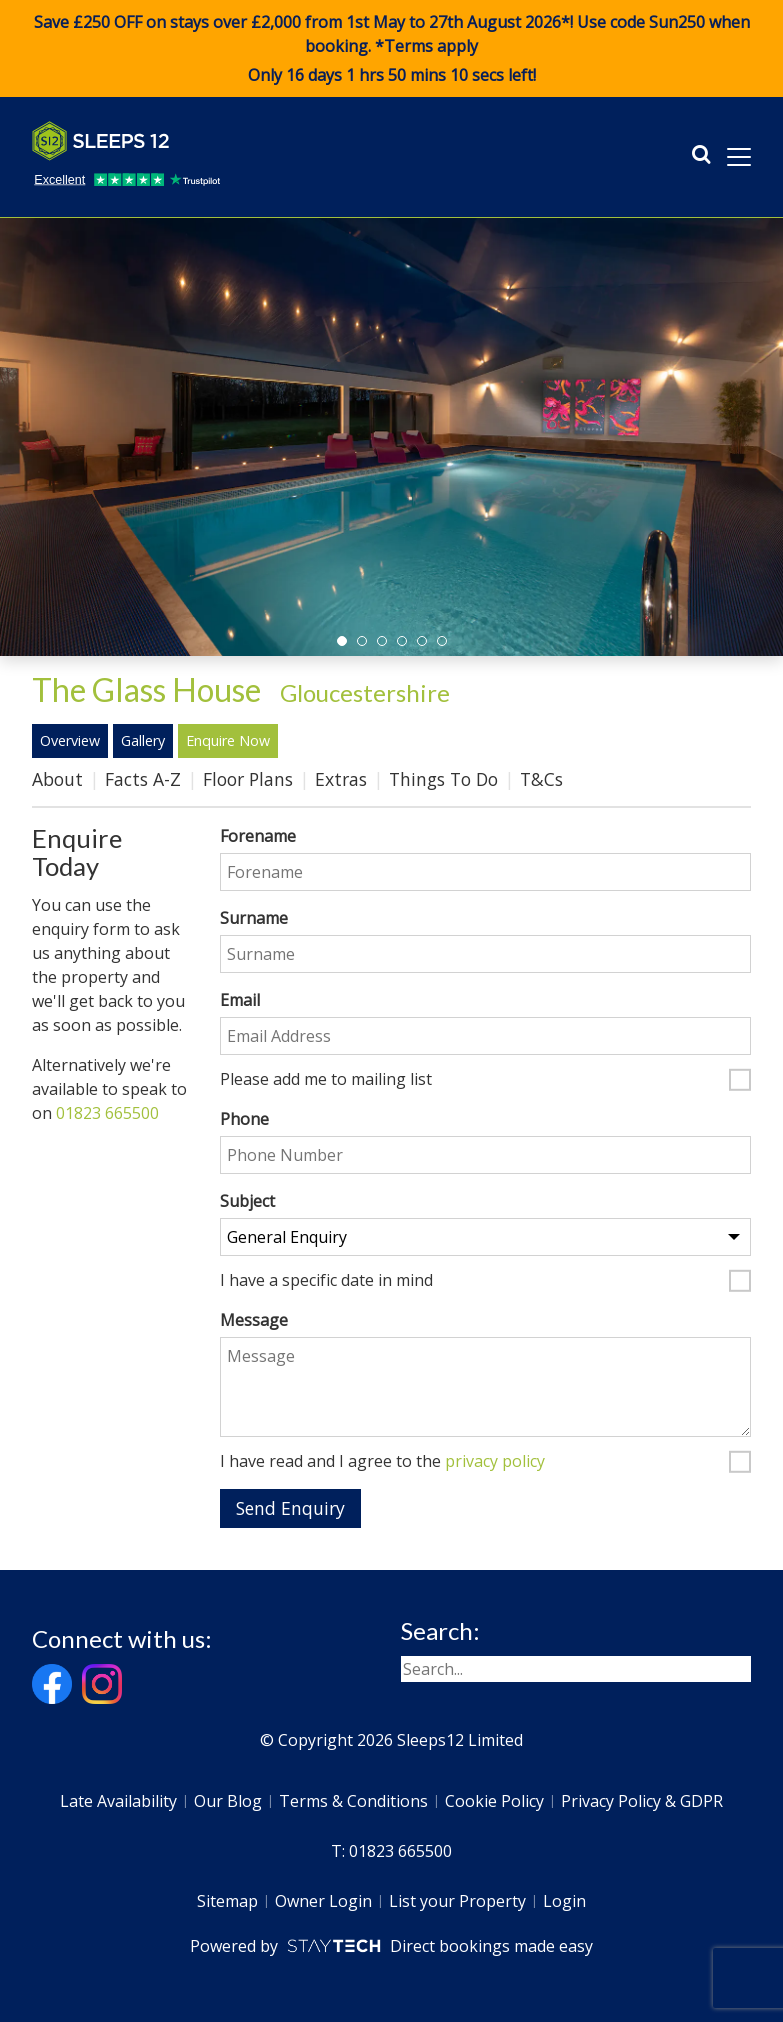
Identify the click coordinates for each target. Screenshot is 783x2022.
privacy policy (495, 1461)
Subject (247, 1201)
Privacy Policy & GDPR (642, 1801)
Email (240, 1000)
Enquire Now (228, 740)
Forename (258, 836)
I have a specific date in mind (326, 1281)
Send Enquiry (290, 1508)
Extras (341, 779)
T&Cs (541, 779)
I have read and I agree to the (382, 1462)
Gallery (143, 740)
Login (564, 1901)
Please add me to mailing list (326, 1080)
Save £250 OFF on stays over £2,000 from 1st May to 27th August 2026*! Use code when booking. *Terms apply (391, 49)
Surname (254, 918)
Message (254, 1320)
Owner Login (323, 1901)
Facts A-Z (143, 779)
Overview (70, 740)
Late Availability (118, 1801)
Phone (244, 1119)
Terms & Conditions (353, 1801)
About (57, 779)
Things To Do (443, 779)
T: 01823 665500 (391, 1851)
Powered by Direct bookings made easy (391, 1946)
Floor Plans (248, 779)
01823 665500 (107, 1113)
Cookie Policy (494, 1801)
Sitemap (227, 1901)
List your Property (457, 1901)
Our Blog (228, 1801)
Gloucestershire (365, 692)
